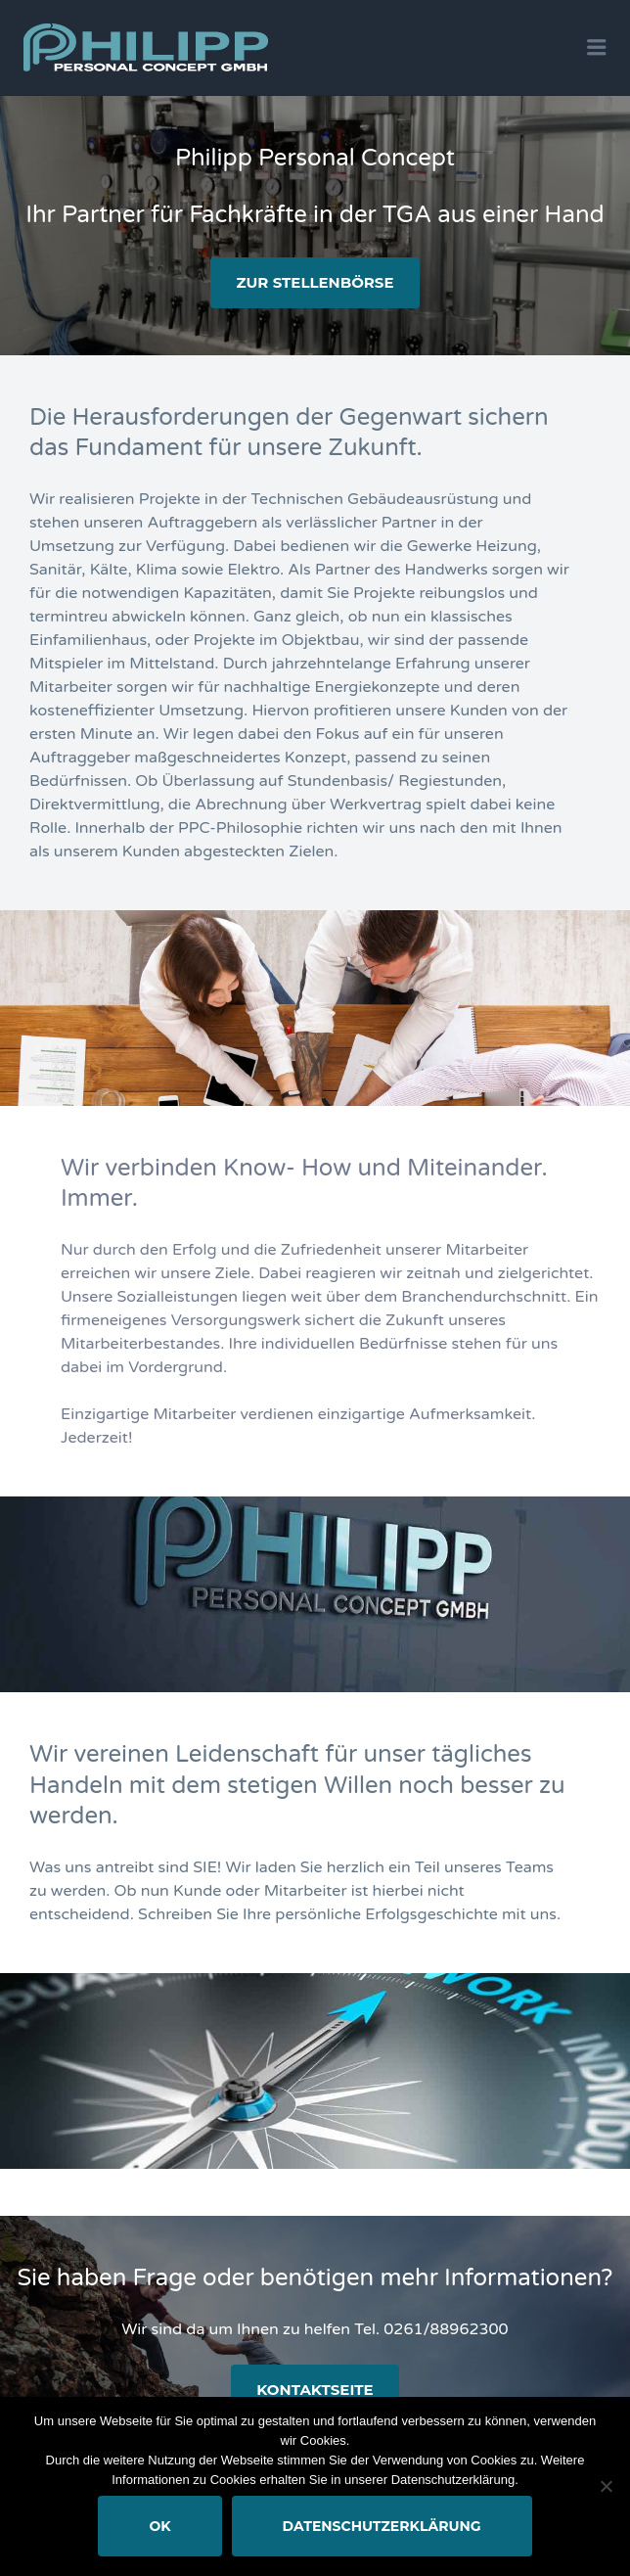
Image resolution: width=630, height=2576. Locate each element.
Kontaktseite (314, 2389)
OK (159, 2526)
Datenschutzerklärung (382, 2526)
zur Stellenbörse (314, 282)
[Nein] (605, 2486)
